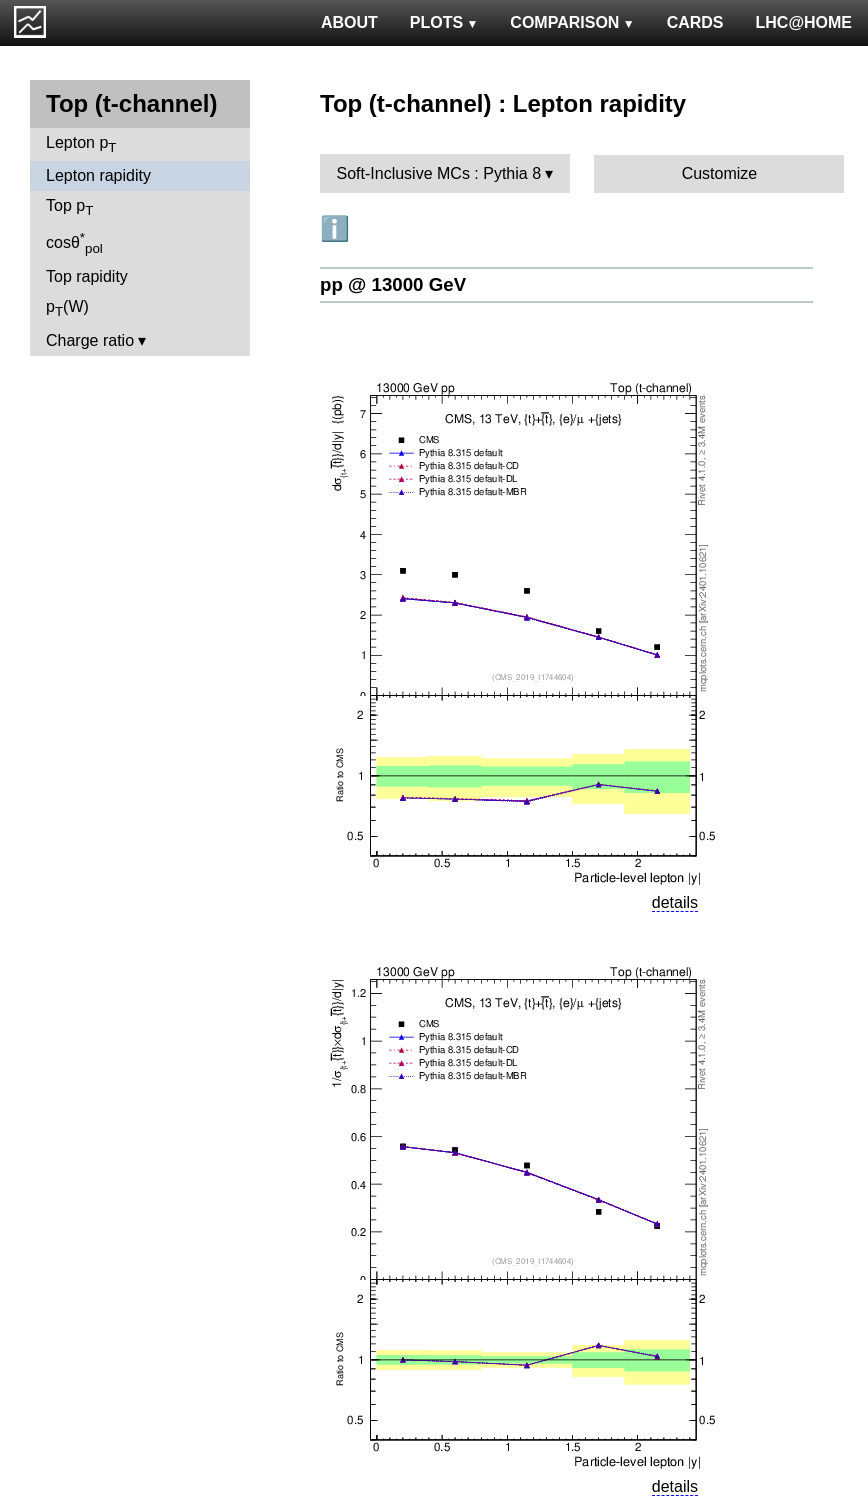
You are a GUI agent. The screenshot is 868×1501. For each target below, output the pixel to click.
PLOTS (444, 22)
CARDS (695, 22)
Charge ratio (90, 340)
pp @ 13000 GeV (393, 284)
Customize (720, 173)
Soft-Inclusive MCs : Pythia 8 (439, 173)
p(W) (67, 308)
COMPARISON (572, 22)
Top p (69, 207)
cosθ (74, 243)
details (675, 902)
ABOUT (349, 22)
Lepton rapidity (98, 175)
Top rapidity (87, 276)
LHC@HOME (804, 22)
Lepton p (81, 144)
